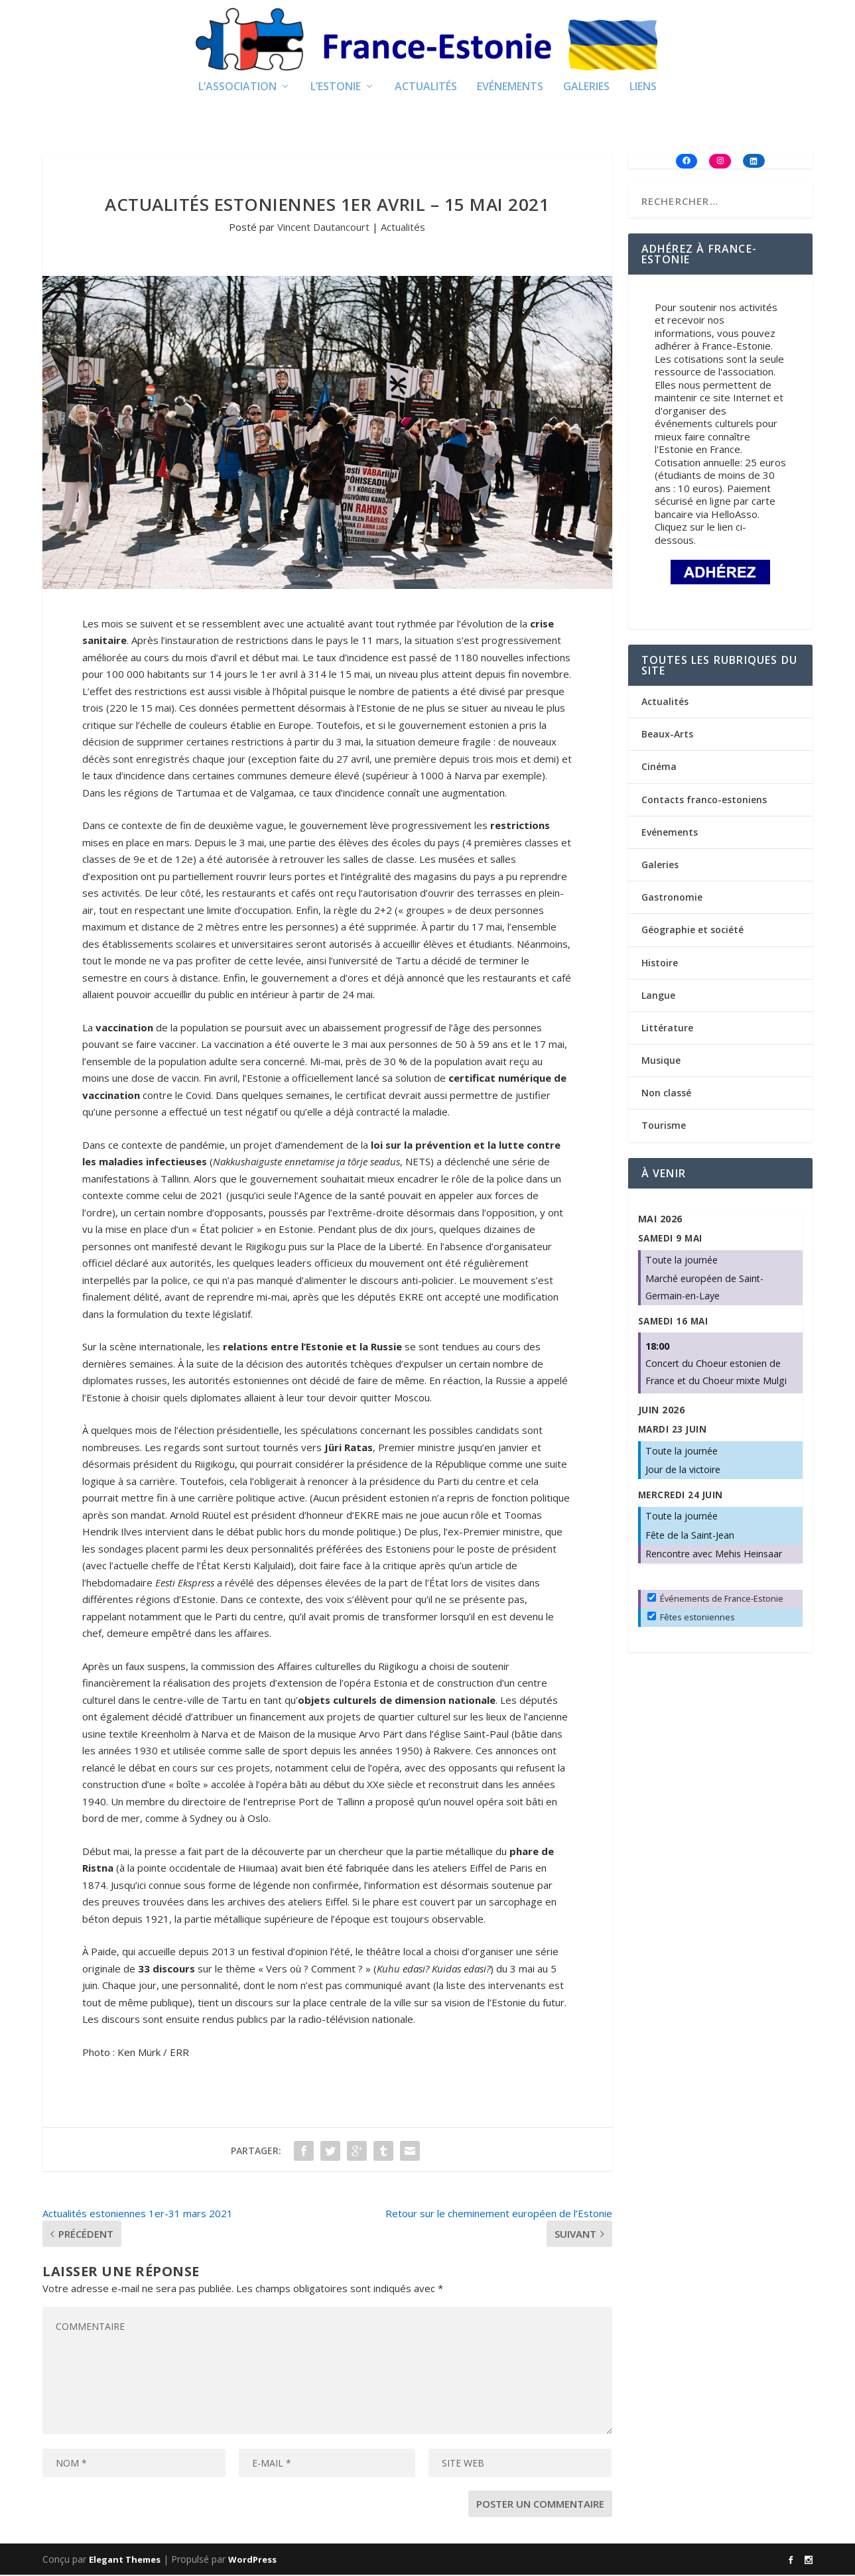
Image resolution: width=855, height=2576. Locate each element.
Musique (661, 1062)
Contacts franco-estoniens (704, 801)
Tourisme (663, 1127)
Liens (643, 88)
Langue (658, 996)
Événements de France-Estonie (715, 1600)
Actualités (426, 88)
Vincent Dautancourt (323, 228)
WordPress (252, 2561)
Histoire (659, 964)
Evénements (510, 88)
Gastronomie (671, 899)
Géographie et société (692, 931)
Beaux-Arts (667, 736)
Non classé (666, 1094)
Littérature (667, 1029)
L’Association (237, 88)
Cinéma (659, 768)
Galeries (586, 88)
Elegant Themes (125, 2561)
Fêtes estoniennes (691, 1619)
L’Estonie (335, 88)
